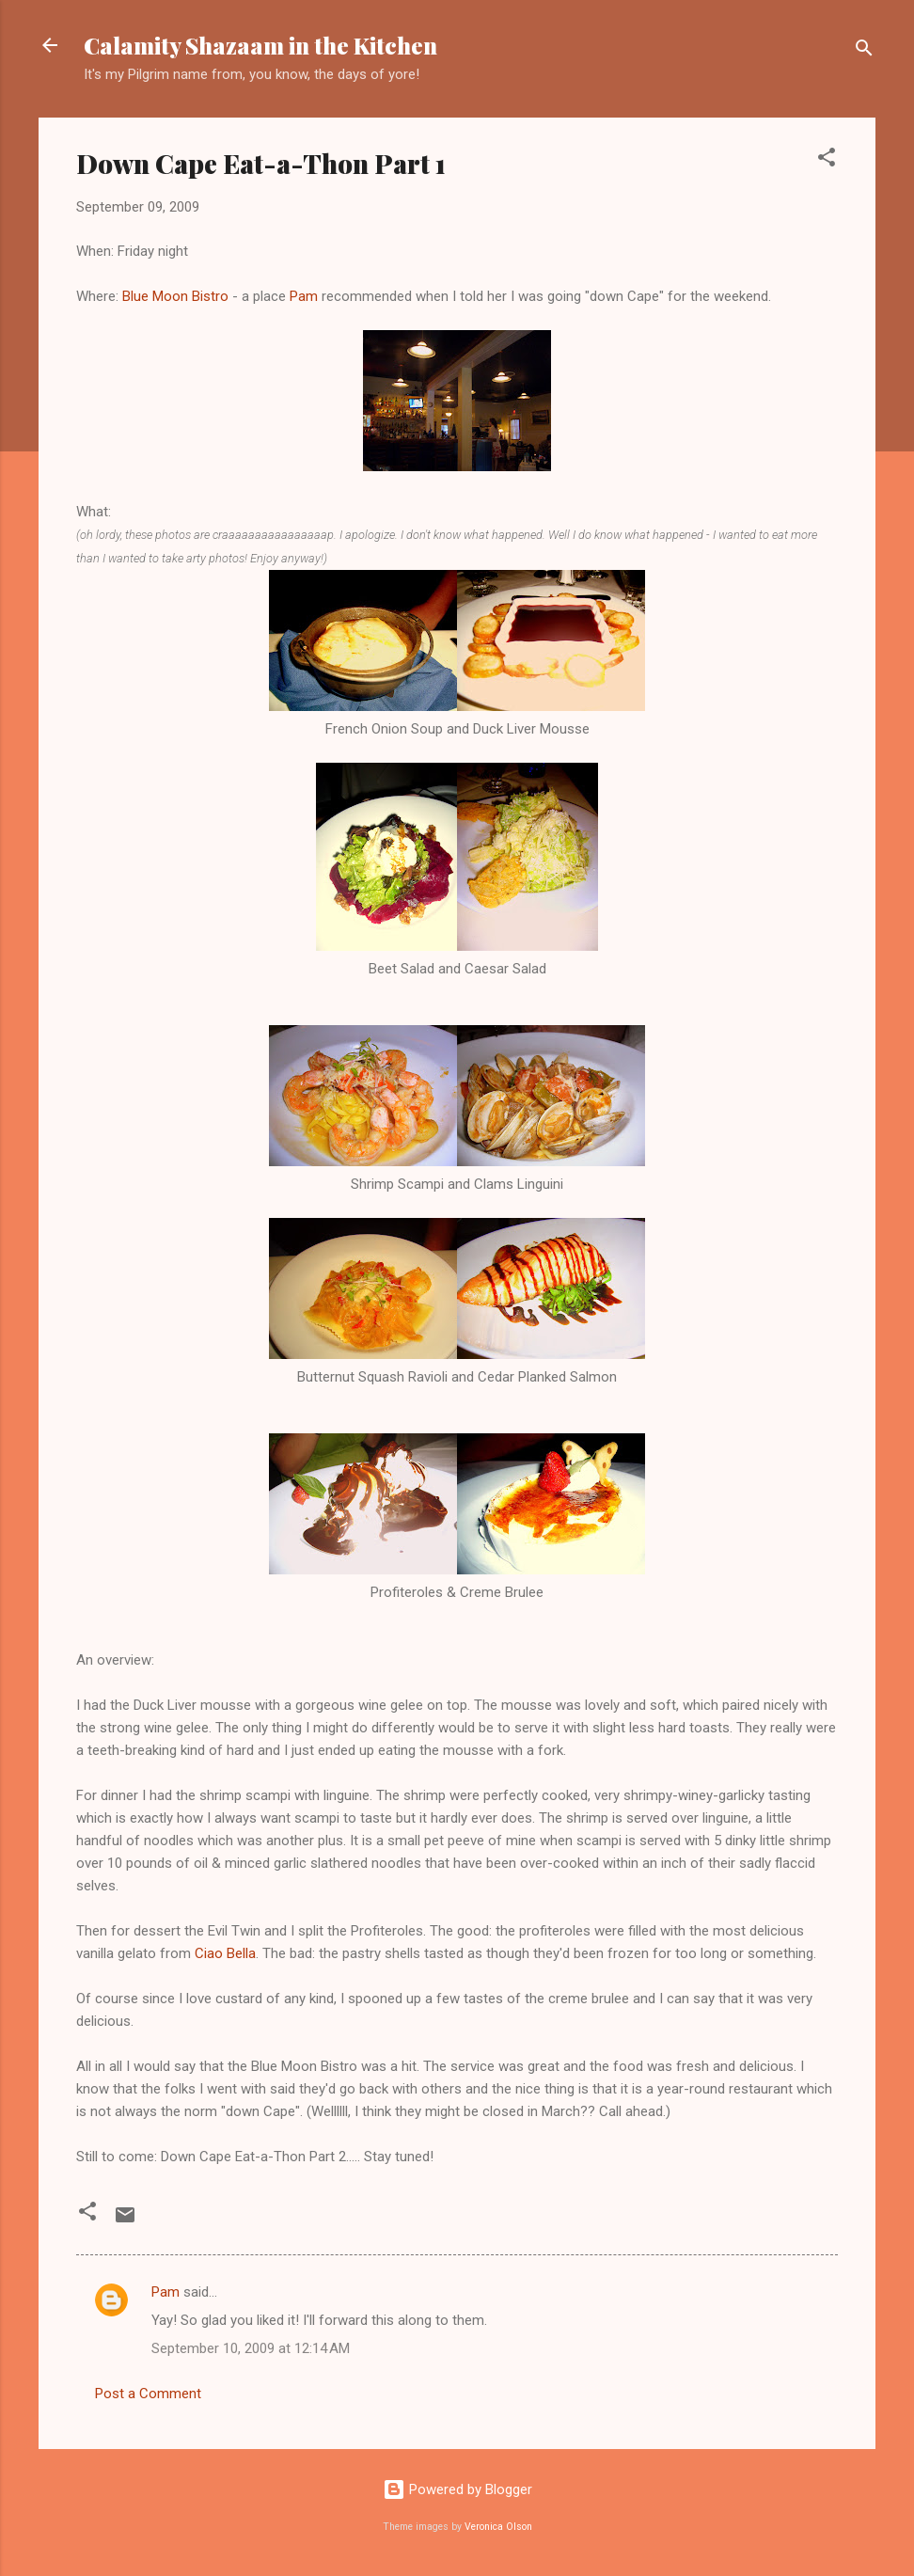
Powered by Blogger (457, 2489)
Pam (304, 296)
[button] (826, 160)
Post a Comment (148, 2393)
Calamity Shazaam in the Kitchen (260, 45)
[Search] (864, 51)
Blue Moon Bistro (175, 296)
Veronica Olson (498, 2527)
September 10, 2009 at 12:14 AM (250, 2348)
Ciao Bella (225, 1953)
